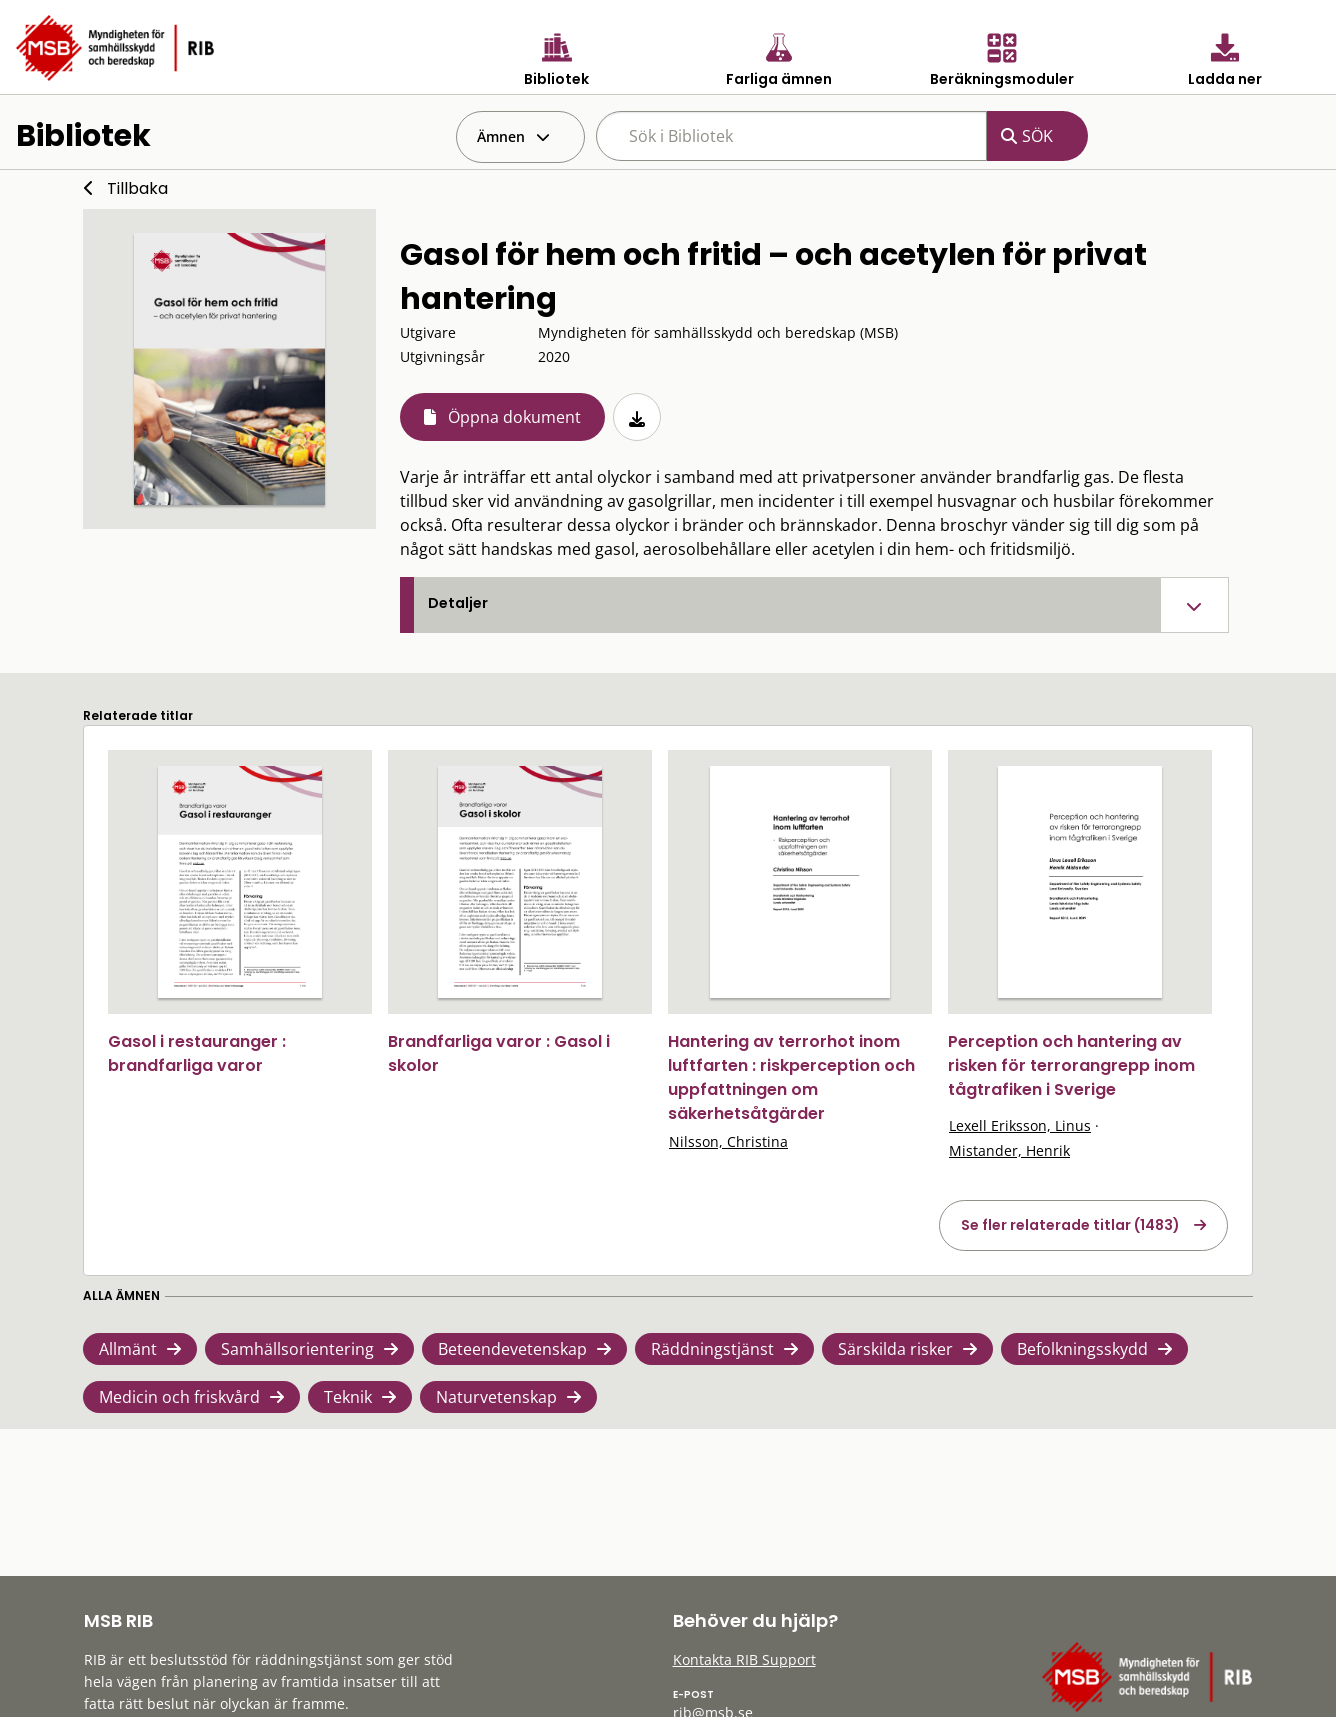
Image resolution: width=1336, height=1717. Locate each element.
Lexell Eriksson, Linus (1020, 1125)
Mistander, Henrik (1009, 1150)
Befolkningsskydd (1082, 1349)
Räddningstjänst (712, 1349)
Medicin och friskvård (179, 1397)
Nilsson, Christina (728, 1141)
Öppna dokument (514, 417)
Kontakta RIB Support (744, 1659)
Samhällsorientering (297, 1349)
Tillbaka (137, 188)
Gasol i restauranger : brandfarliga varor (197, 1053)
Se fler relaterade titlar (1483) (1070, 1225)
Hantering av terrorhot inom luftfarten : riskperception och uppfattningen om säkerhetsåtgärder (791, 1077)
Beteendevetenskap (512, 1349)
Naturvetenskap (496, 1397)
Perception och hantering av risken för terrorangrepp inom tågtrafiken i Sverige (1071, 1065)
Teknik (348, 1397)
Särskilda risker (895, 1349)
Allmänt (128, 1349)
